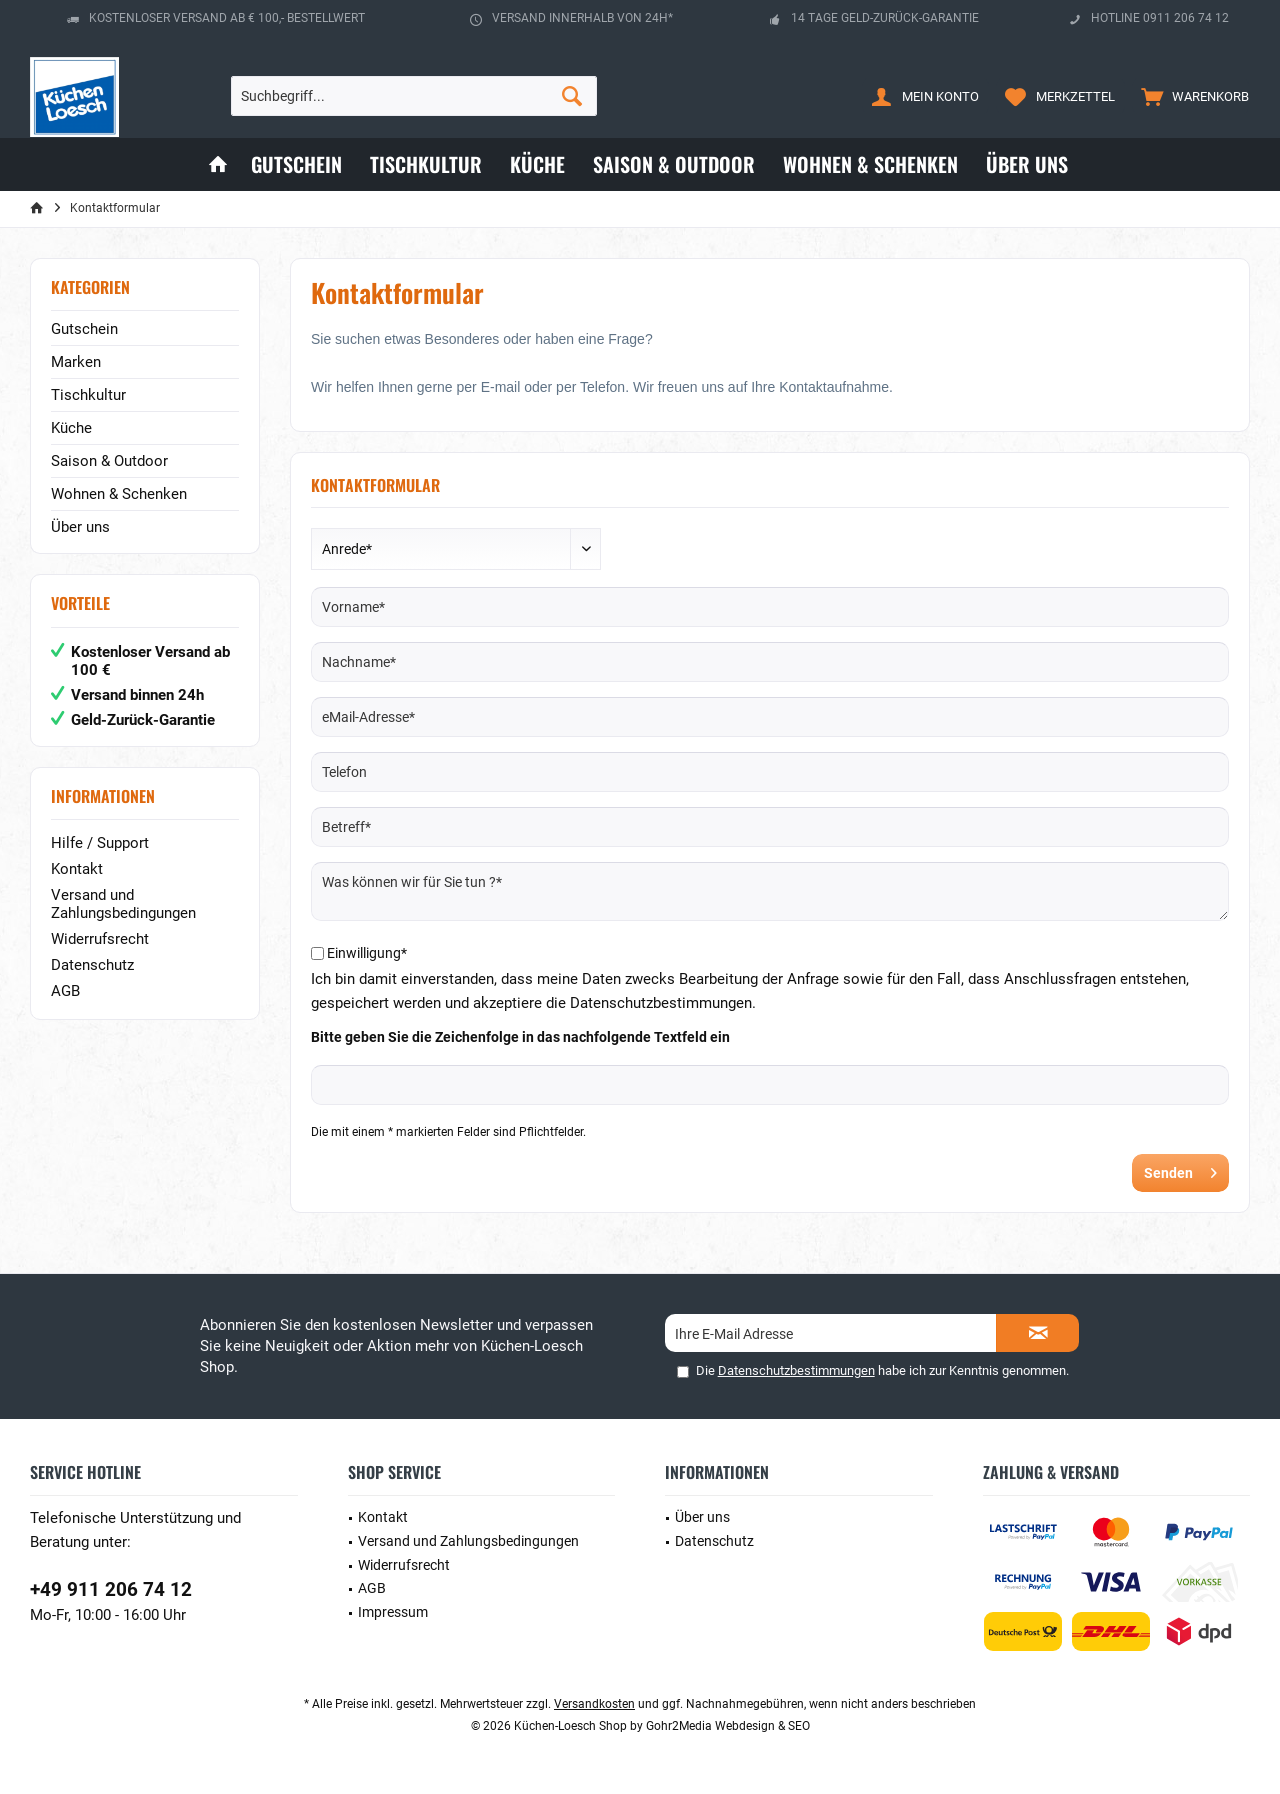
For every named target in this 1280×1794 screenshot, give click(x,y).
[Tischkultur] (426, 164)
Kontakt (77, 869)
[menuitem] (1190, 96)
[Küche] (537, 164)
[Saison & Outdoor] (674, 164)
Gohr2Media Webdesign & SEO (728, 1726)
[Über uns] (1027, 164)
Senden (1180, 1169)
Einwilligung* (367, 953)
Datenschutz (92, 965)
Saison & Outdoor (109, 461)
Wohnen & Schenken (119, 494)
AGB (65, 991)
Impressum (393, 1612)
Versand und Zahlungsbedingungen (123, 904)
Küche (71, 428)
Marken (76, 362)
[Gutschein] (296, 164)
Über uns (80, 527)
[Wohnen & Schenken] (870, 164)
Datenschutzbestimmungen (796, 1370)
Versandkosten (594, 1704)
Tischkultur (88, 395)
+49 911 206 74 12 (111, 1589)
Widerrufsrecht (100, 939)
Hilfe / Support (100, 843)
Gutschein (84, 329)
